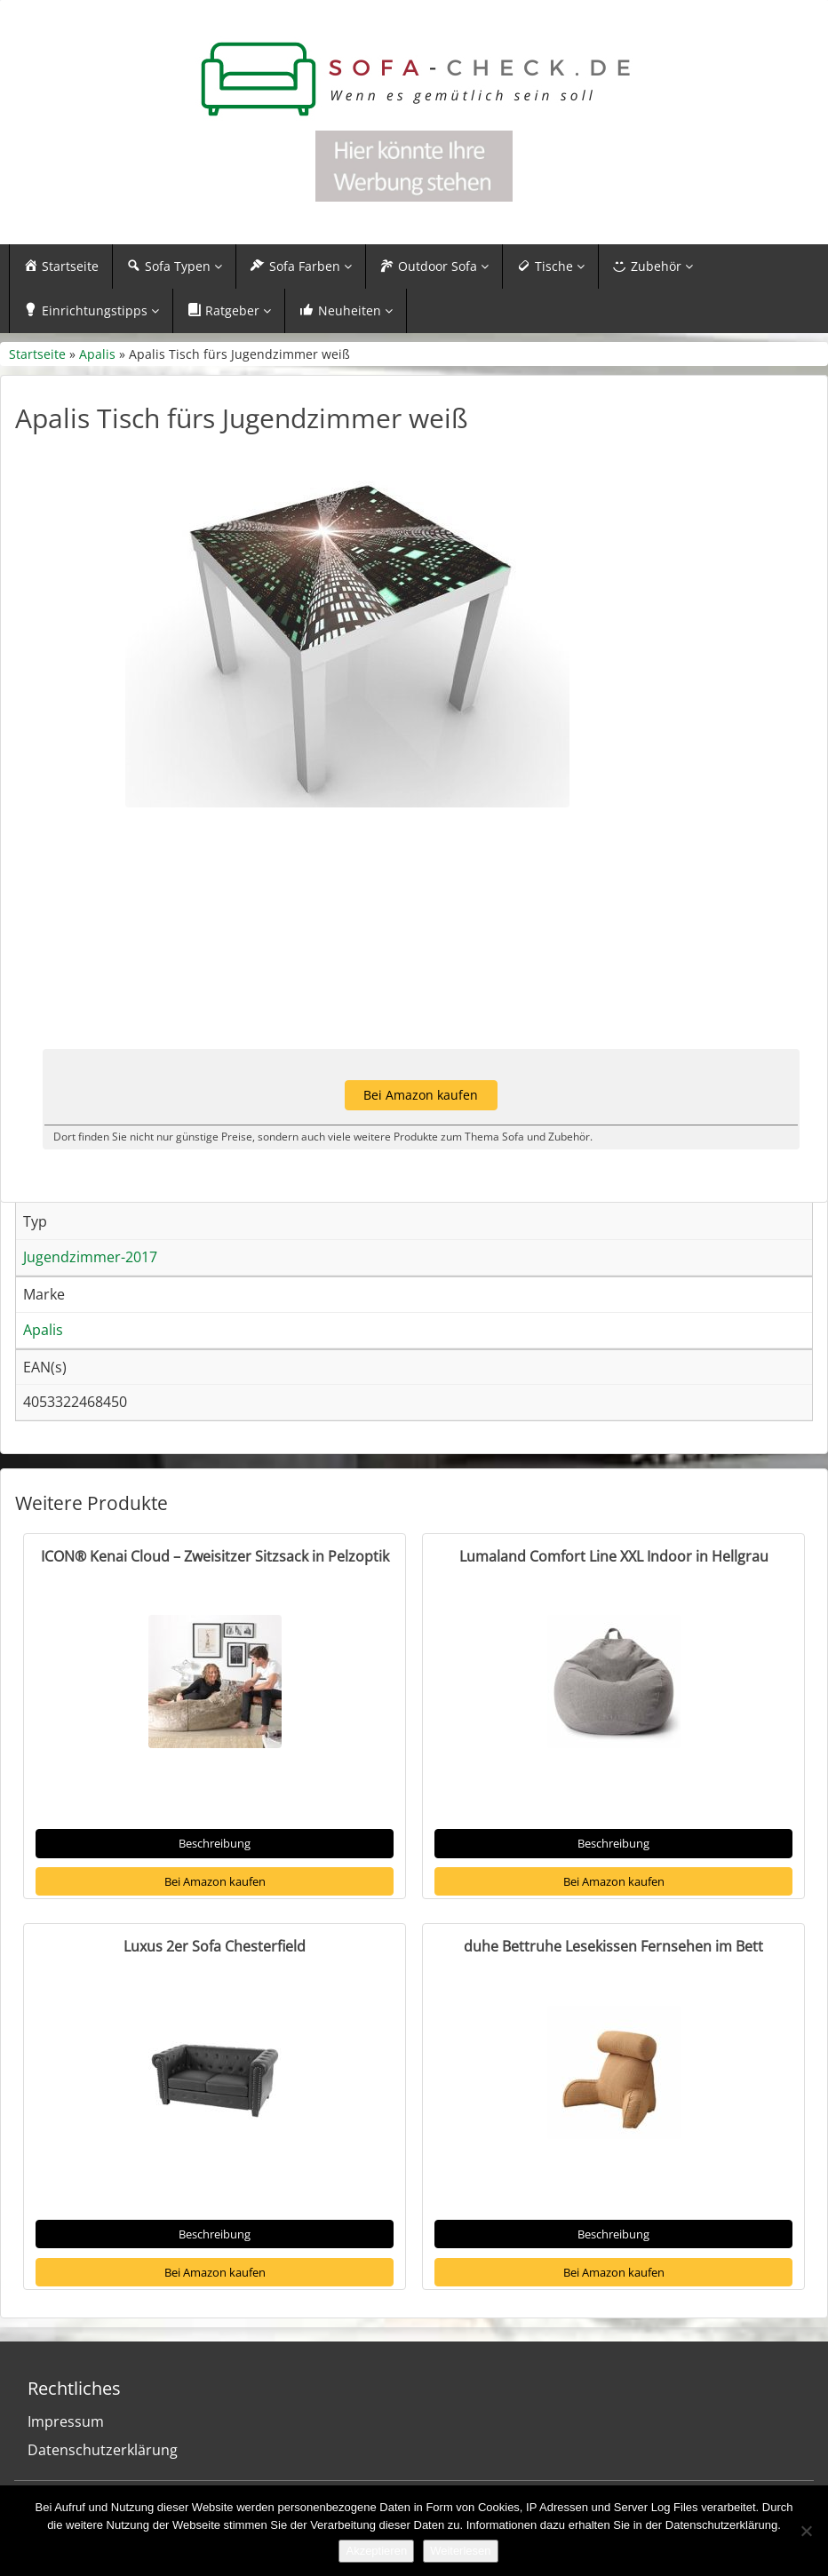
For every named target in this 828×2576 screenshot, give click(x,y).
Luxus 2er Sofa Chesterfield (214, 1946)
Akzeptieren (376, 2550)
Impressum (66, 2421)
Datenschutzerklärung (103, 2450)
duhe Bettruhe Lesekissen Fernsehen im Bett (613, 1946)
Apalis (97, 354)
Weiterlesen (460, 2550)
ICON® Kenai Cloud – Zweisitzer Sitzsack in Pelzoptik (215, 1556)
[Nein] (806, 2531)
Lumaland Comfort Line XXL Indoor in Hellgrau (613, 1556)
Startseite (37, 354)
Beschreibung (215, 1843)
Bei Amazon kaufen (215, 1881)
